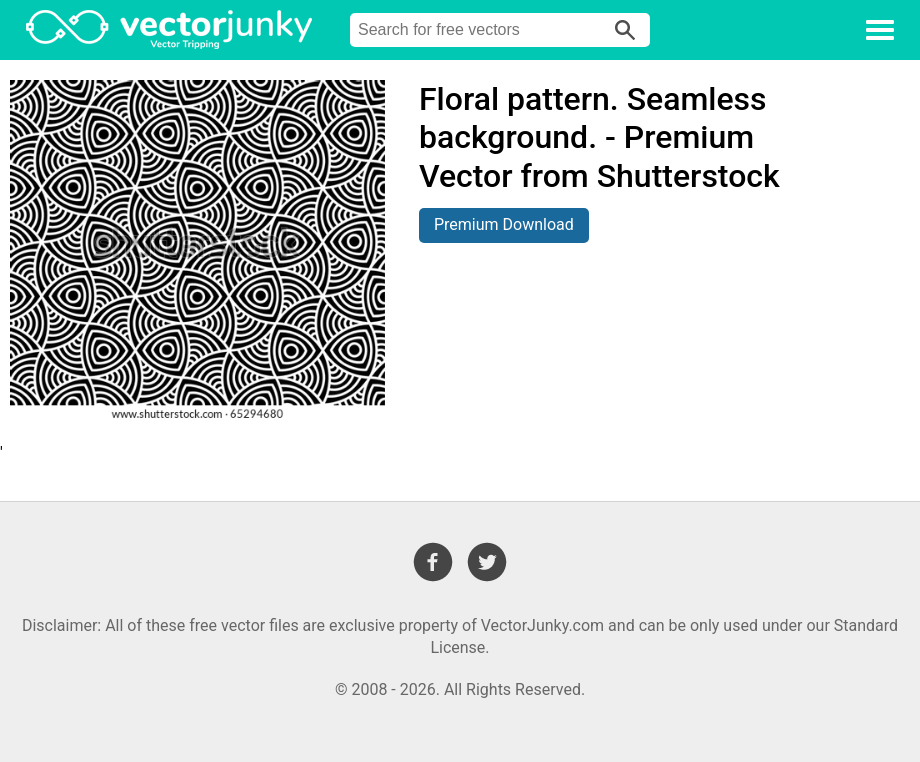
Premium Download (504, 224)
